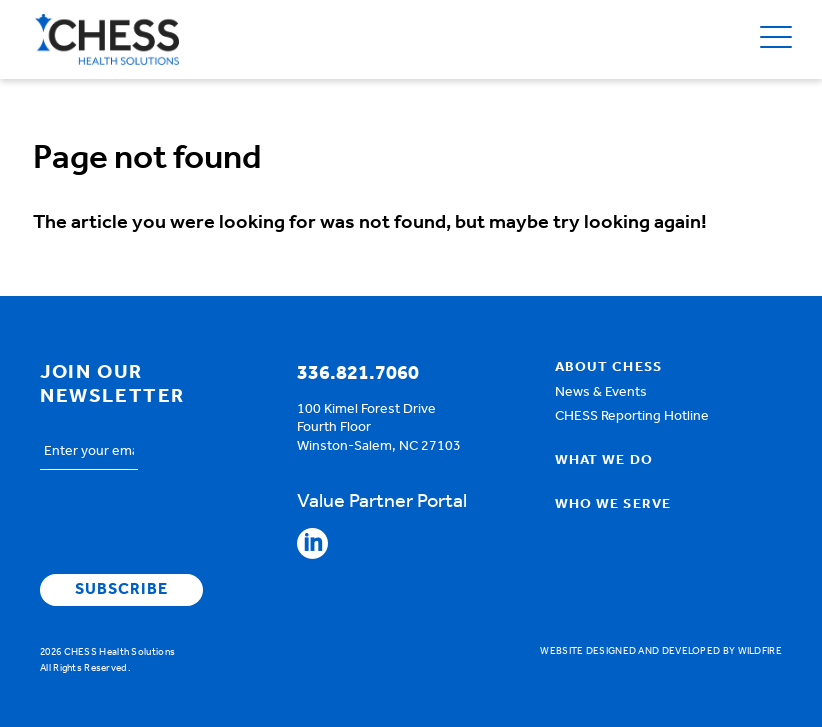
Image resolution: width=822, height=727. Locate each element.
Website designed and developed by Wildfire (661, 651)
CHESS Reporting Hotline (632, 417)
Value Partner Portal (382, 502)
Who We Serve (613, 505)
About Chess (608, 368)
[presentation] (192, 525)
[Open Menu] (776, 39)
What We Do (604, 461)
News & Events (601, 393)
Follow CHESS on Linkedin (312, 543)
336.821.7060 (358, 374)
